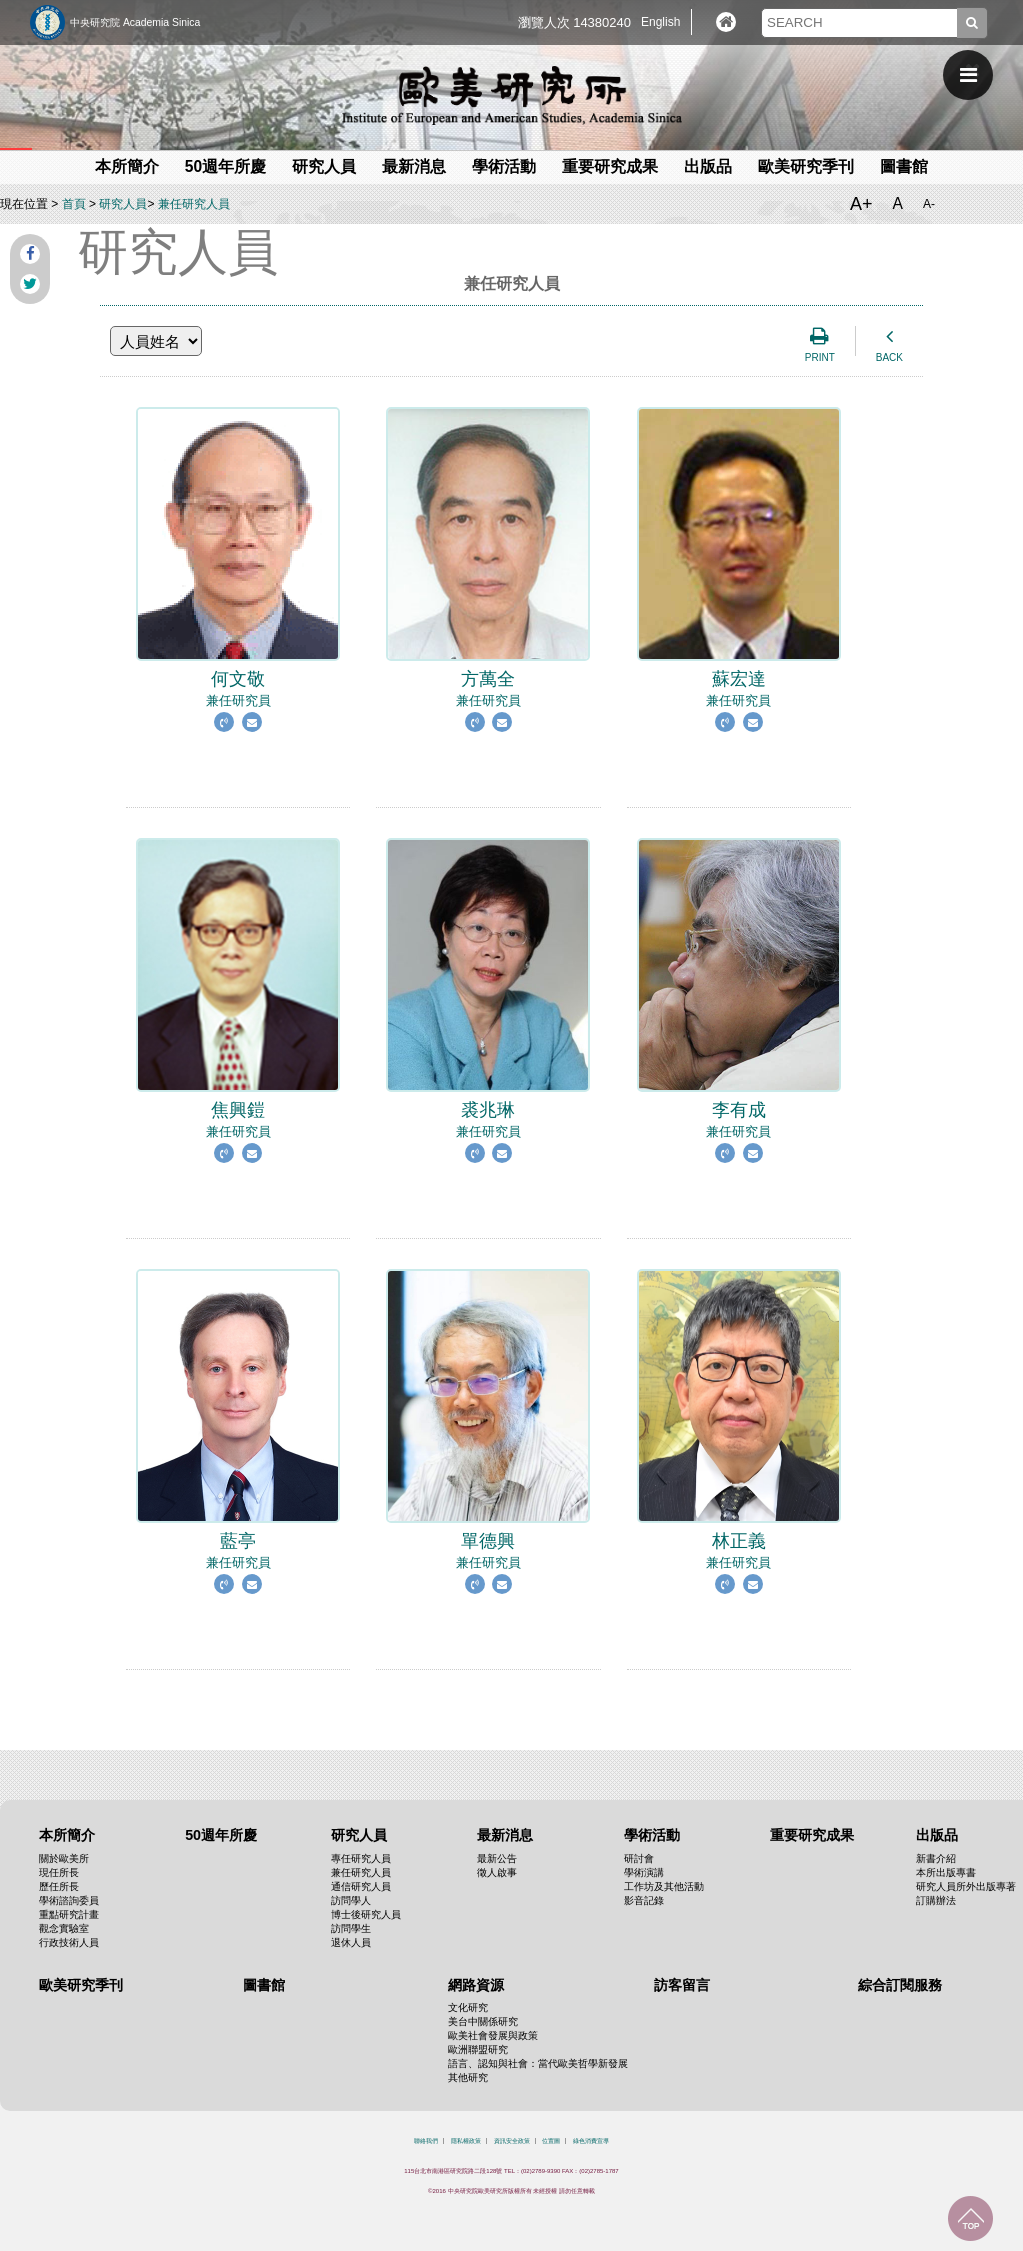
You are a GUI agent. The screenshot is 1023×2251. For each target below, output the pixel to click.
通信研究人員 (361, 1886)
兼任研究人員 (194, 204)
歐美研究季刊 (806, 166)
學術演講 (644, 1872)
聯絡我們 (426, 2141)
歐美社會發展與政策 (493, 2035)
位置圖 (551, 2141)
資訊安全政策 (512, 2141)
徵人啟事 (497, 1872)
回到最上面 (970, 2218)
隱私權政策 (466, 2141)
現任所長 (59, 1872)
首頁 (74, 204)
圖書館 (904, 166)
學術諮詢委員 (69, 1900)
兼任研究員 (238, 678)
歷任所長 (59, 1886)
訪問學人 (351, 1900)
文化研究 (468, 2007)
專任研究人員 (361, 1858)
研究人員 (324, 166)
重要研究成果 (610, 166)
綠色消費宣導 (591, 2141)
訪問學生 (351, 1928)
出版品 (708, 166)
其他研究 (468, 2077)
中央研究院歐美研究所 (512, 95)
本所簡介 (127, 166)
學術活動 (504, 166)
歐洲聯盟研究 (478, 2049)
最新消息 (414, 166)
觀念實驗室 (64, 1928)
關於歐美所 (64, 1858)
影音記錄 (644, 1900)
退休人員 (351, 1942)
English (660, 22)
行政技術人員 (69, 1942)
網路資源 (476, 1985)
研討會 (639, 1858)
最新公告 (497, 1858)
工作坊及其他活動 (664, 1886)
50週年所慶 (225, 166)
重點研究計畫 (69, 1914)
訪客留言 (682, 1985)
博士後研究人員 (366, 1914)
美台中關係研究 (483, 2021)
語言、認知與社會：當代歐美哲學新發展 (538, 2063)
